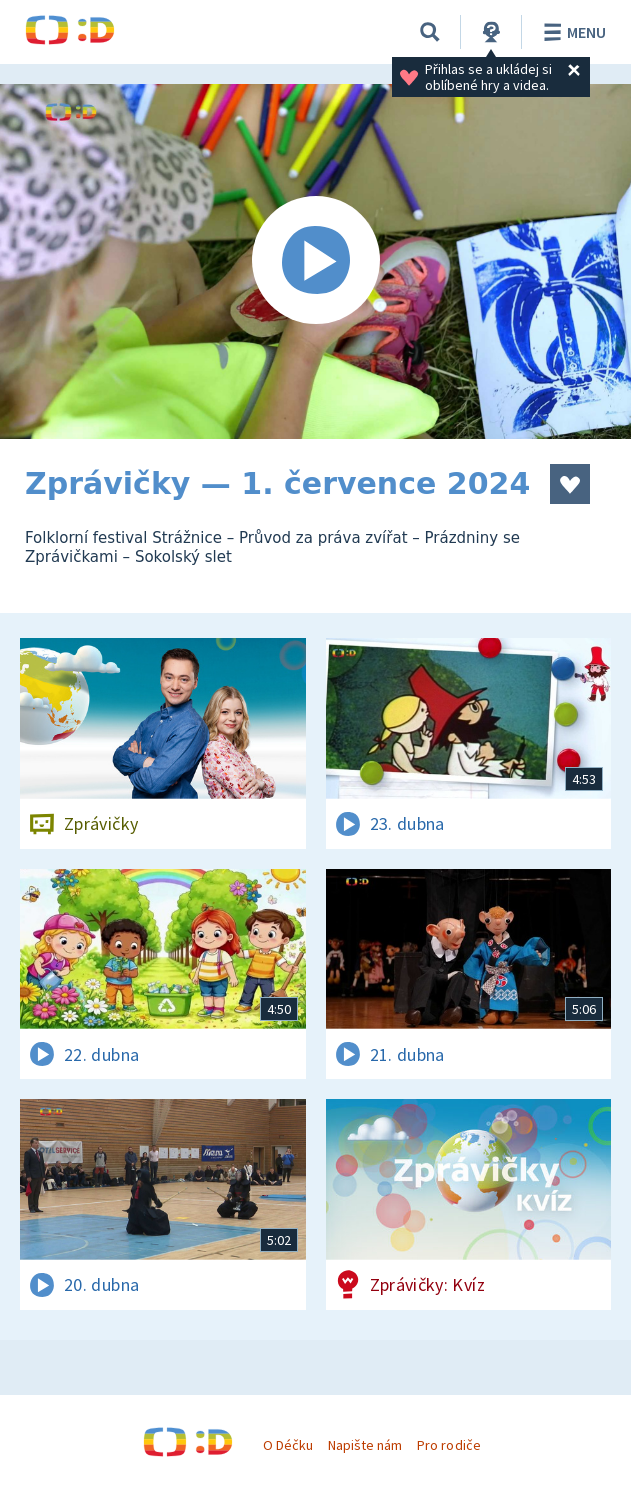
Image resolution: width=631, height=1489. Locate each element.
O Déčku (288, 1445)
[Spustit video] (315, 261)
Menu (571, 32)
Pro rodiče (448, 1445)
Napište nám (365, 1445)
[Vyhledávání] (430, 32)
